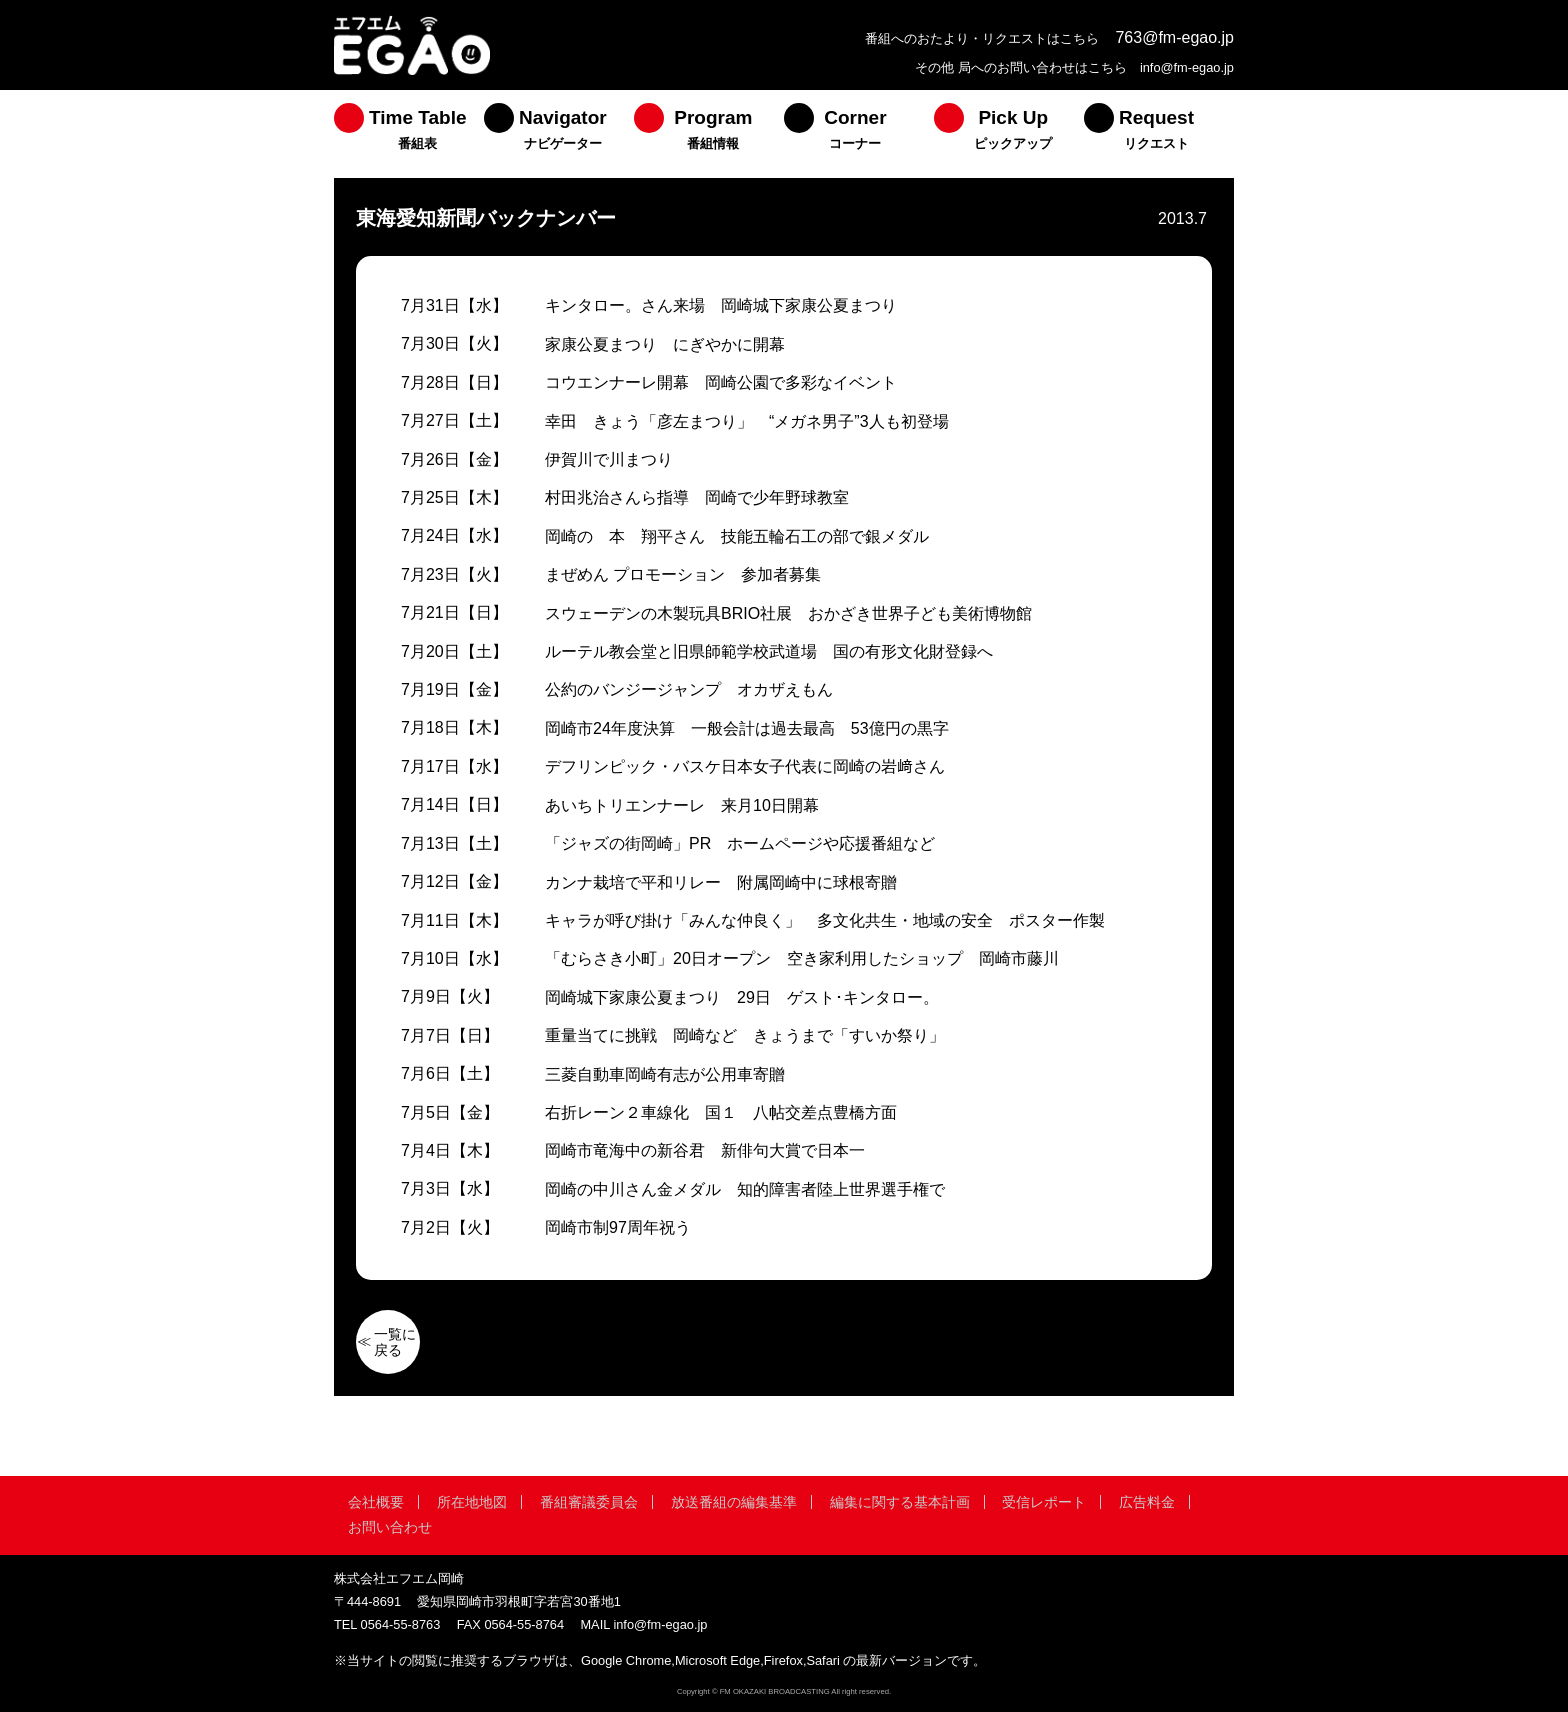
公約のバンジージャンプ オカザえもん (689, 689)
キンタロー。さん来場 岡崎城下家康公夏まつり (721, 305)
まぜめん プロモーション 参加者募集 (683, 574)
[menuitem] (409, 134)
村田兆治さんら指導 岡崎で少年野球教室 (697, 497)
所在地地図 (472, 1502)
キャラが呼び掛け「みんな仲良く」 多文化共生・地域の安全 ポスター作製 (825, 920)
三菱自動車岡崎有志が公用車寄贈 (665, 1074)
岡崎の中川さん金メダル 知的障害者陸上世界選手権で (745, 1189)
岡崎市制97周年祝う (618, 1227)
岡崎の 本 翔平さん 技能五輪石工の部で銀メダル (737, 536)
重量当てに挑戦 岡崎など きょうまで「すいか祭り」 (745, 1035)
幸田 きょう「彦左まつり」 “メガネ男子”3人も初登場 (747, 421)
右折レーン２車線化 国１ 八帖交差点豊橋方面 (721, 1112)
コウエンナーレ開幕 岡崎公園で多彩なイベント (721, 382)
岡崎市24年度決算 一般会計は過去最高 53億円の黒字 (747, 728)
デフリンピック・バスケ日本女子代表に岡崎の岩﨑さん (745, 766)
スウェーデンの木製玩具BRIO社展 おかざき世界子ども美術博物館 (788, 613)
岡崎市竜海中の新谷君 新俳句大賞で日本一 (705, 1150)
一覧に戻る (395, 1342)
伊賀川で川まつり (609, 459)
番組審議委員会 (589, 1502)
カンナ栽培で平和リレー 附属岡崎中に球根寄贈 (721, 882)
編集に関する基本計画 (900, 1502)
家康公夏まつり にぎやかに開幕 (665, 344)
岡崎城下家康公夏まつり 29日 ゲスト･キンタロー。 (742, 997)
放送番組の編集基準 (734, 1502)
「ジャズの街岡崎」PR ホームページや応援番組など (740, 843)
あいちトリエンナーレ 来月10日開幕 (682, 805)
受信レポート (1044, 1502)
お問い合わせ (390, 1527)
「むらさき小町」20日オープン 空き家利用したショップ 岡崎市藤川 (802, 958)
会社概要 (376, 1502)
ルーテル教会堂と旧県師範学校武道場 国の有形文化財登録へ (769, 651)
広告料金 (1147, 1502)
